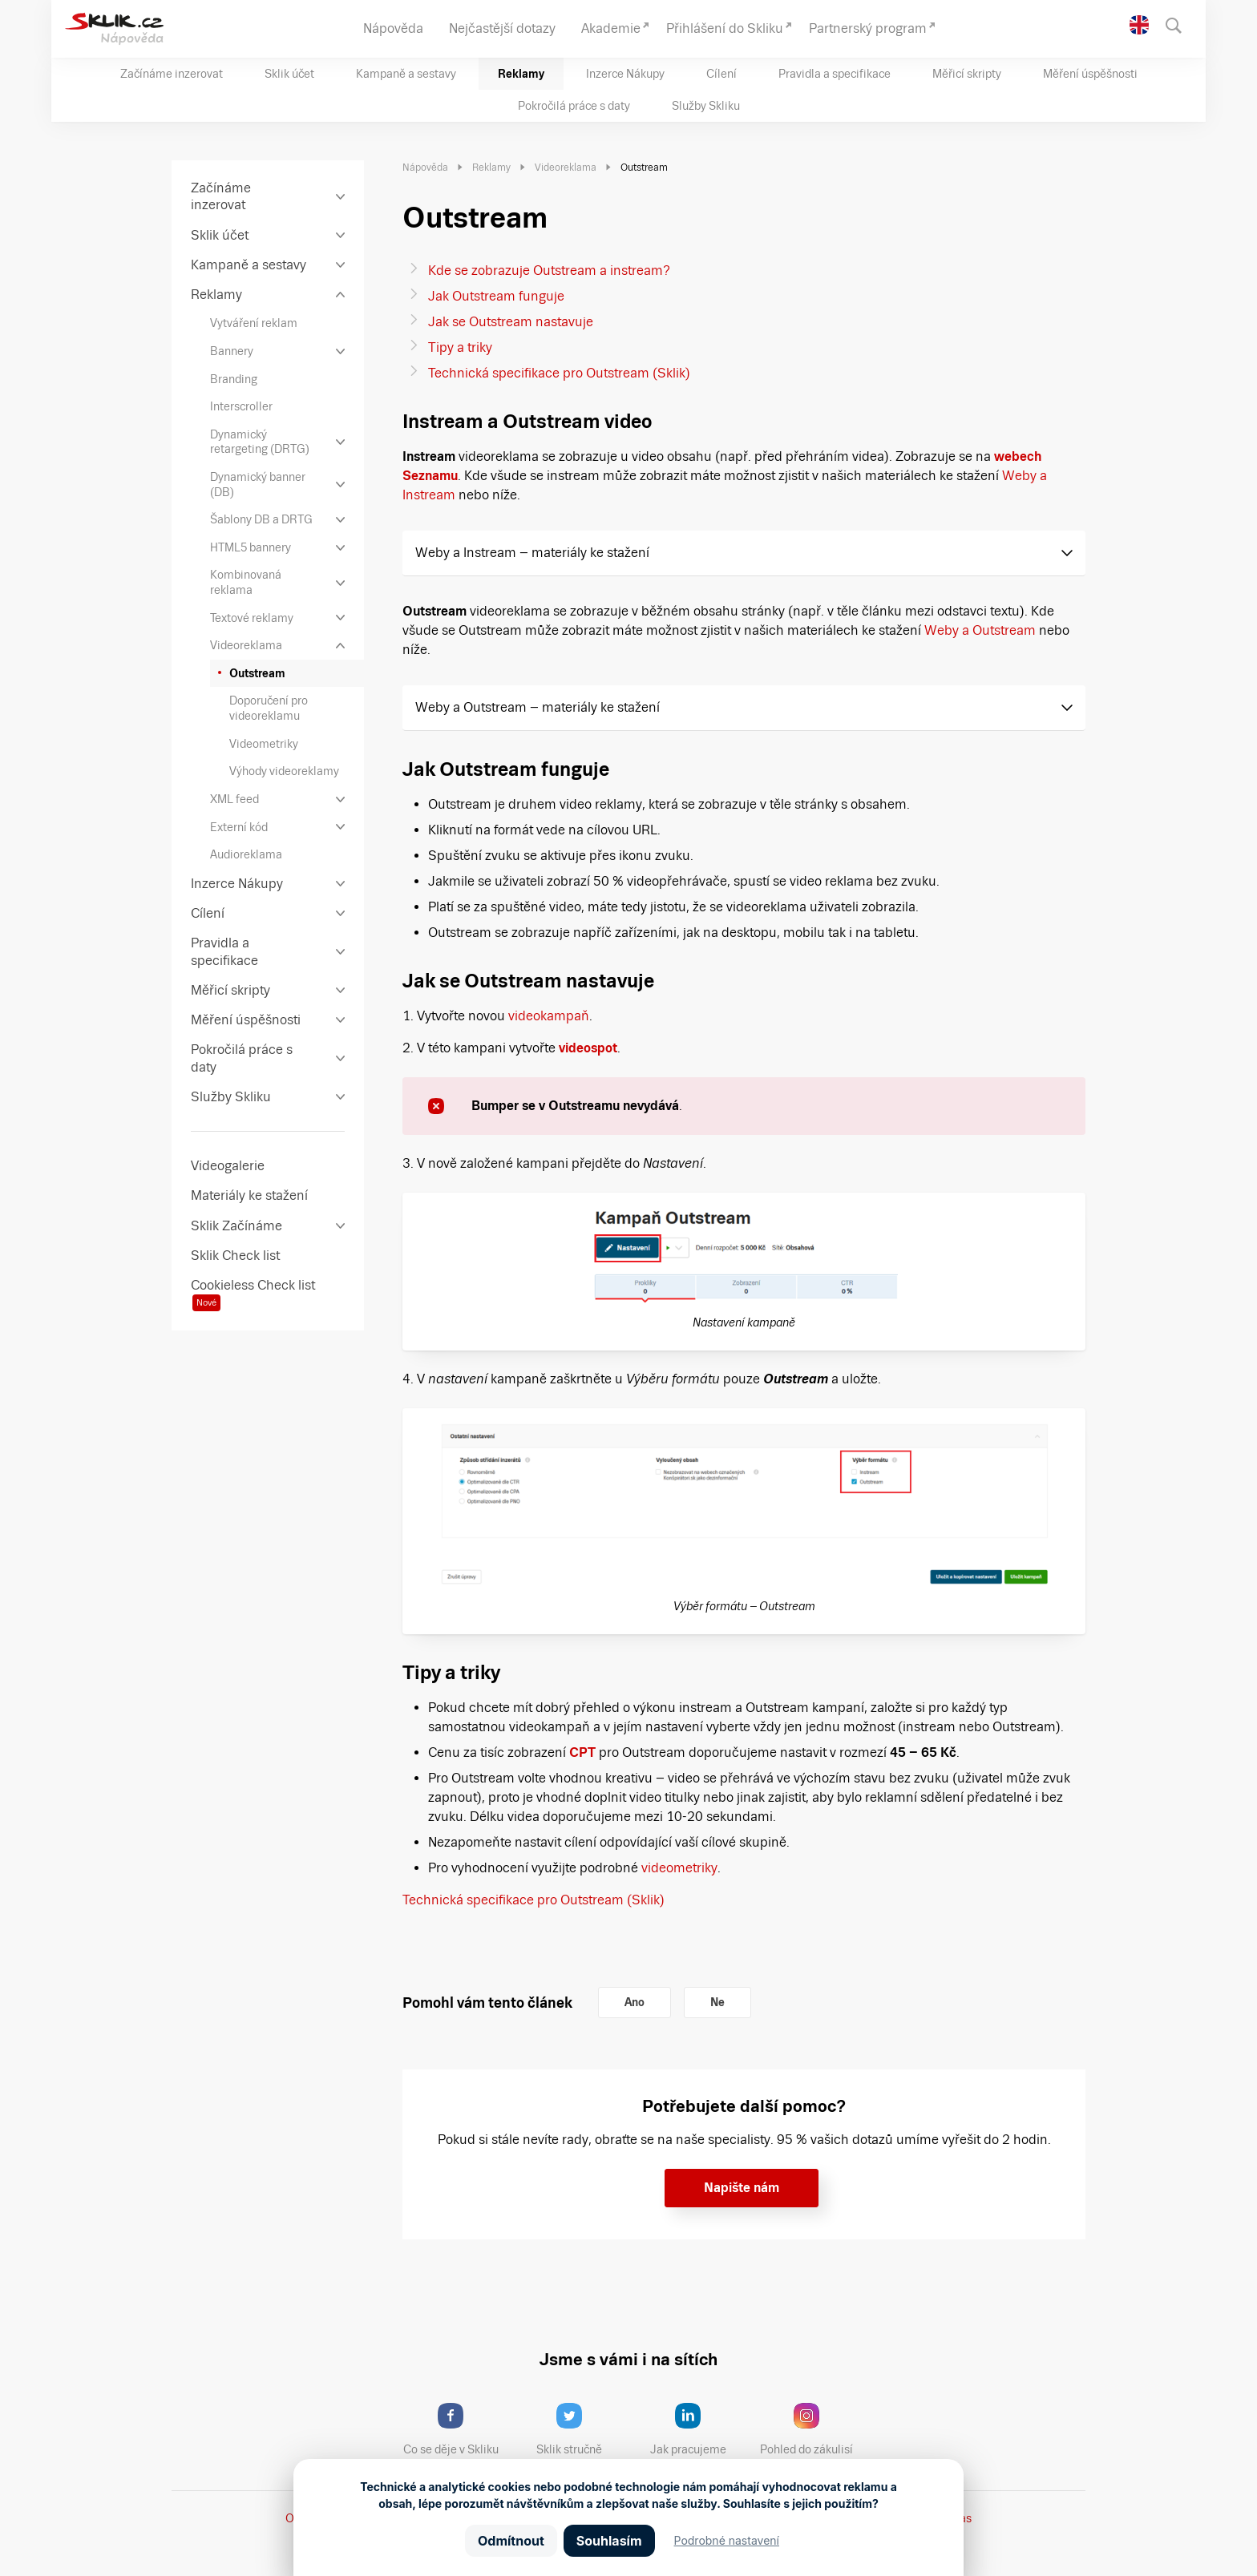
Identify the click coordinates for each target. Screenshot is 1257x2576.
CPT (582, 1752)
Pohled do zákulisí (812, 2429)
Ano (634, 2002)
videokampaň (548, 1016)
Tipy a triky (460, 347)
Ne (717, 2002)
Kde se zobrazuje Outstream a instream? (549, 270)
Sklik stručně (581, 2429)
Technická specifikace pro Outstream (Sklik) (559, 373)
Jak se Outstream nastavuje (510, 321)
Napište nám (741, 2187)
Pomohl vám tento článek (487, 2002)
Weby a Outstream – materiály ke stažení (537, 707)
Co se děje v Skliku (456, 2429)
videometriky (679, 1867)
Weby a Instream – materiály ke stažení (532, 552)
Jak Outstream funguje (496, 296)
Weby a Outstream (980, 630)
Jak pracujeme (698, 2429)
